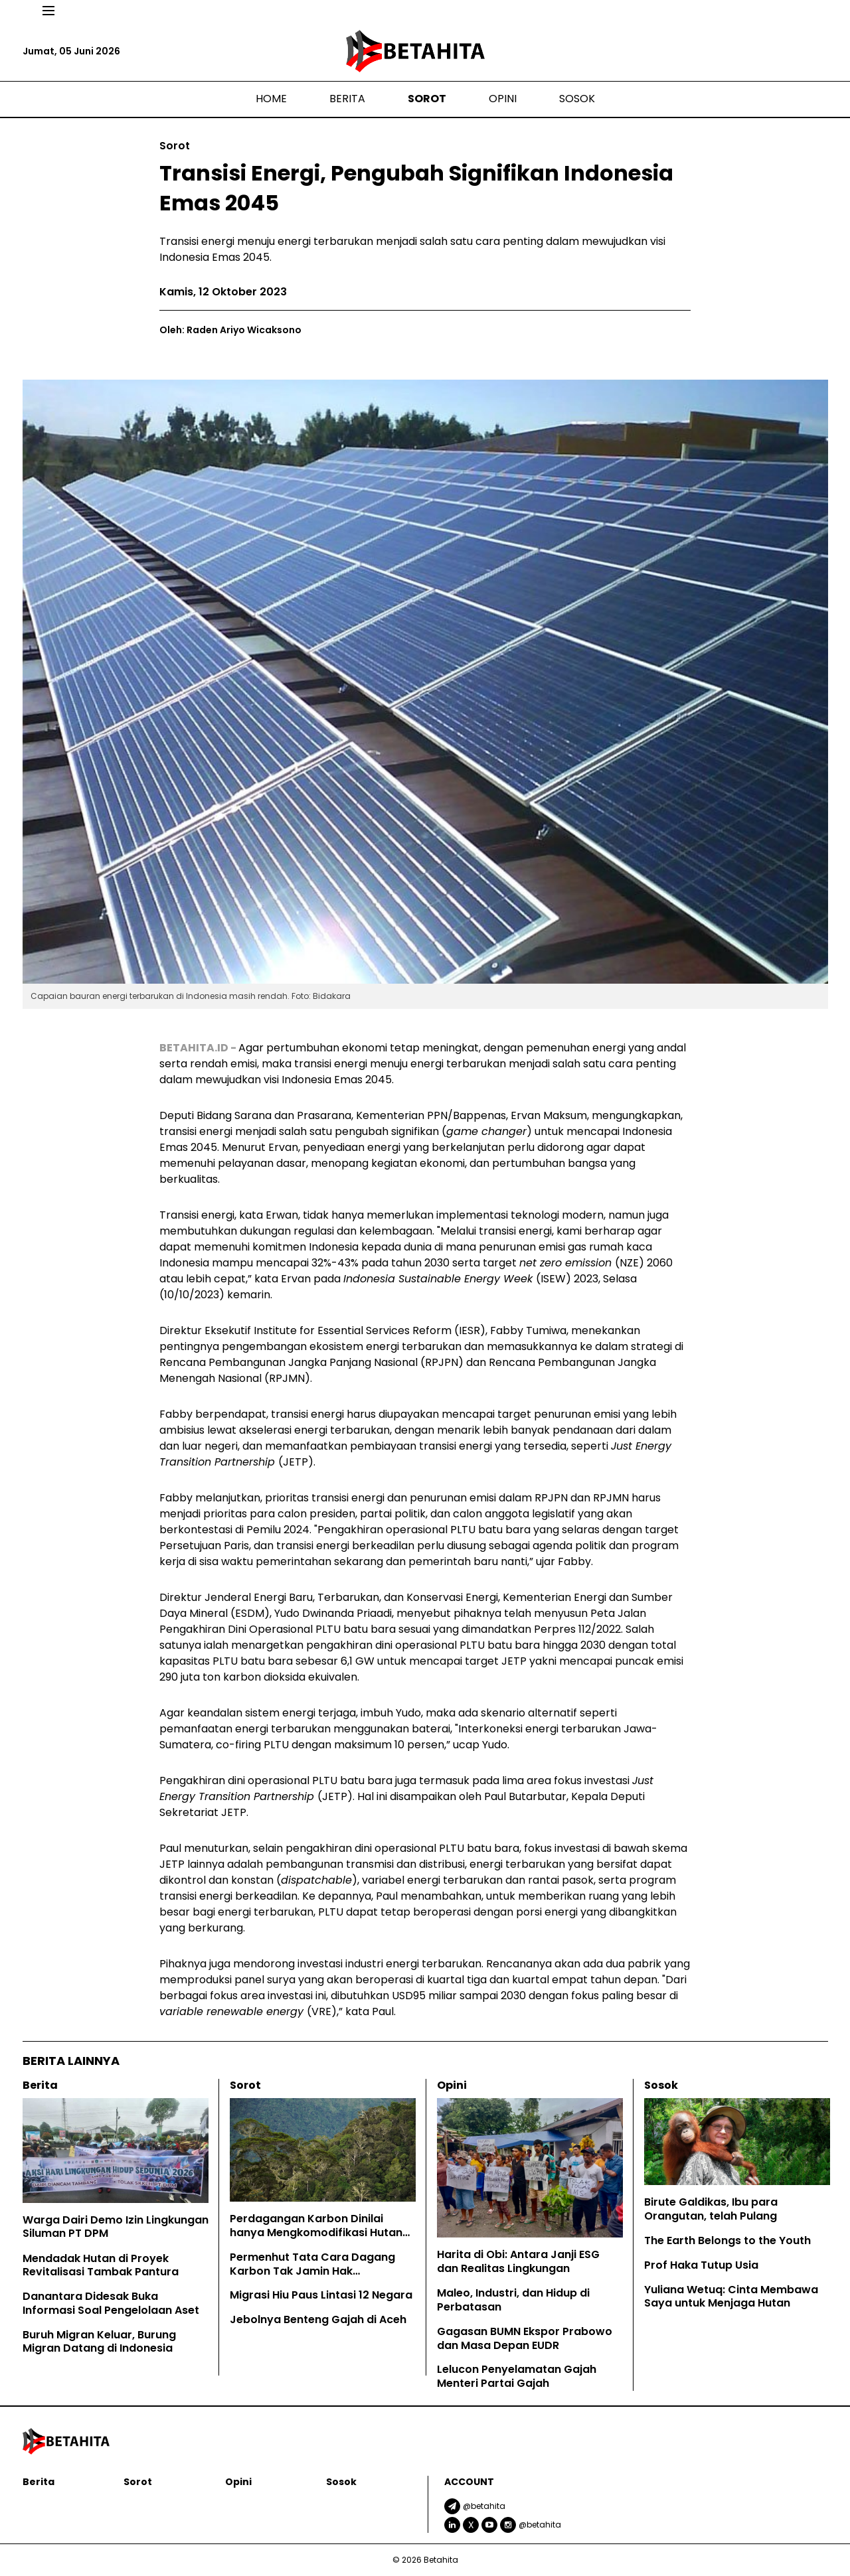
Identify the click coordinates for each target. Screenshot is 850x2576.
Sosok (577, 98)
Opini (503, 98)
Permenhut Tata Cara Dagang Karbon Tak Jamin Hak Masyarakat (312, 2271)
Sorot (427, 98)
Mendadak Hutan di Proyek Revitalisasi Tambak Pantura (101, 2265)
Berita (347, 98)
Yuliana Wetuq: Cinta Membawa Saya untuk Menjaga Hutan (731, 2296)
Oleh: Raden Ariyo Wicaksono (230, 330)
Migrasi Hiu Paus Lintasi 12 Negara (321, 2295)
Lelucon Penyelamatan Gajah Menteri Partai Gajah (516, 2376)
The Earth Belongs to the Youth (727, 2240)
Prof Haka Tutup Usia (701, 2265)
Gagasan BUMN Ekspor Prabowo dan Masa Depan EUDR (524, 2338)
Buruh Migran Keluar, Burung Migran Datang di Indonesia (99, 2341)
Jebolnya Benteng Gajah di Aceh (319, 2319)
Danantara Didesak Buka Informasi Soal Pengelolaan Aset (112, 2303)
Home (271, 98)
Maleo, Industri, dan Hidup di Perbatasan (513, 2299)
